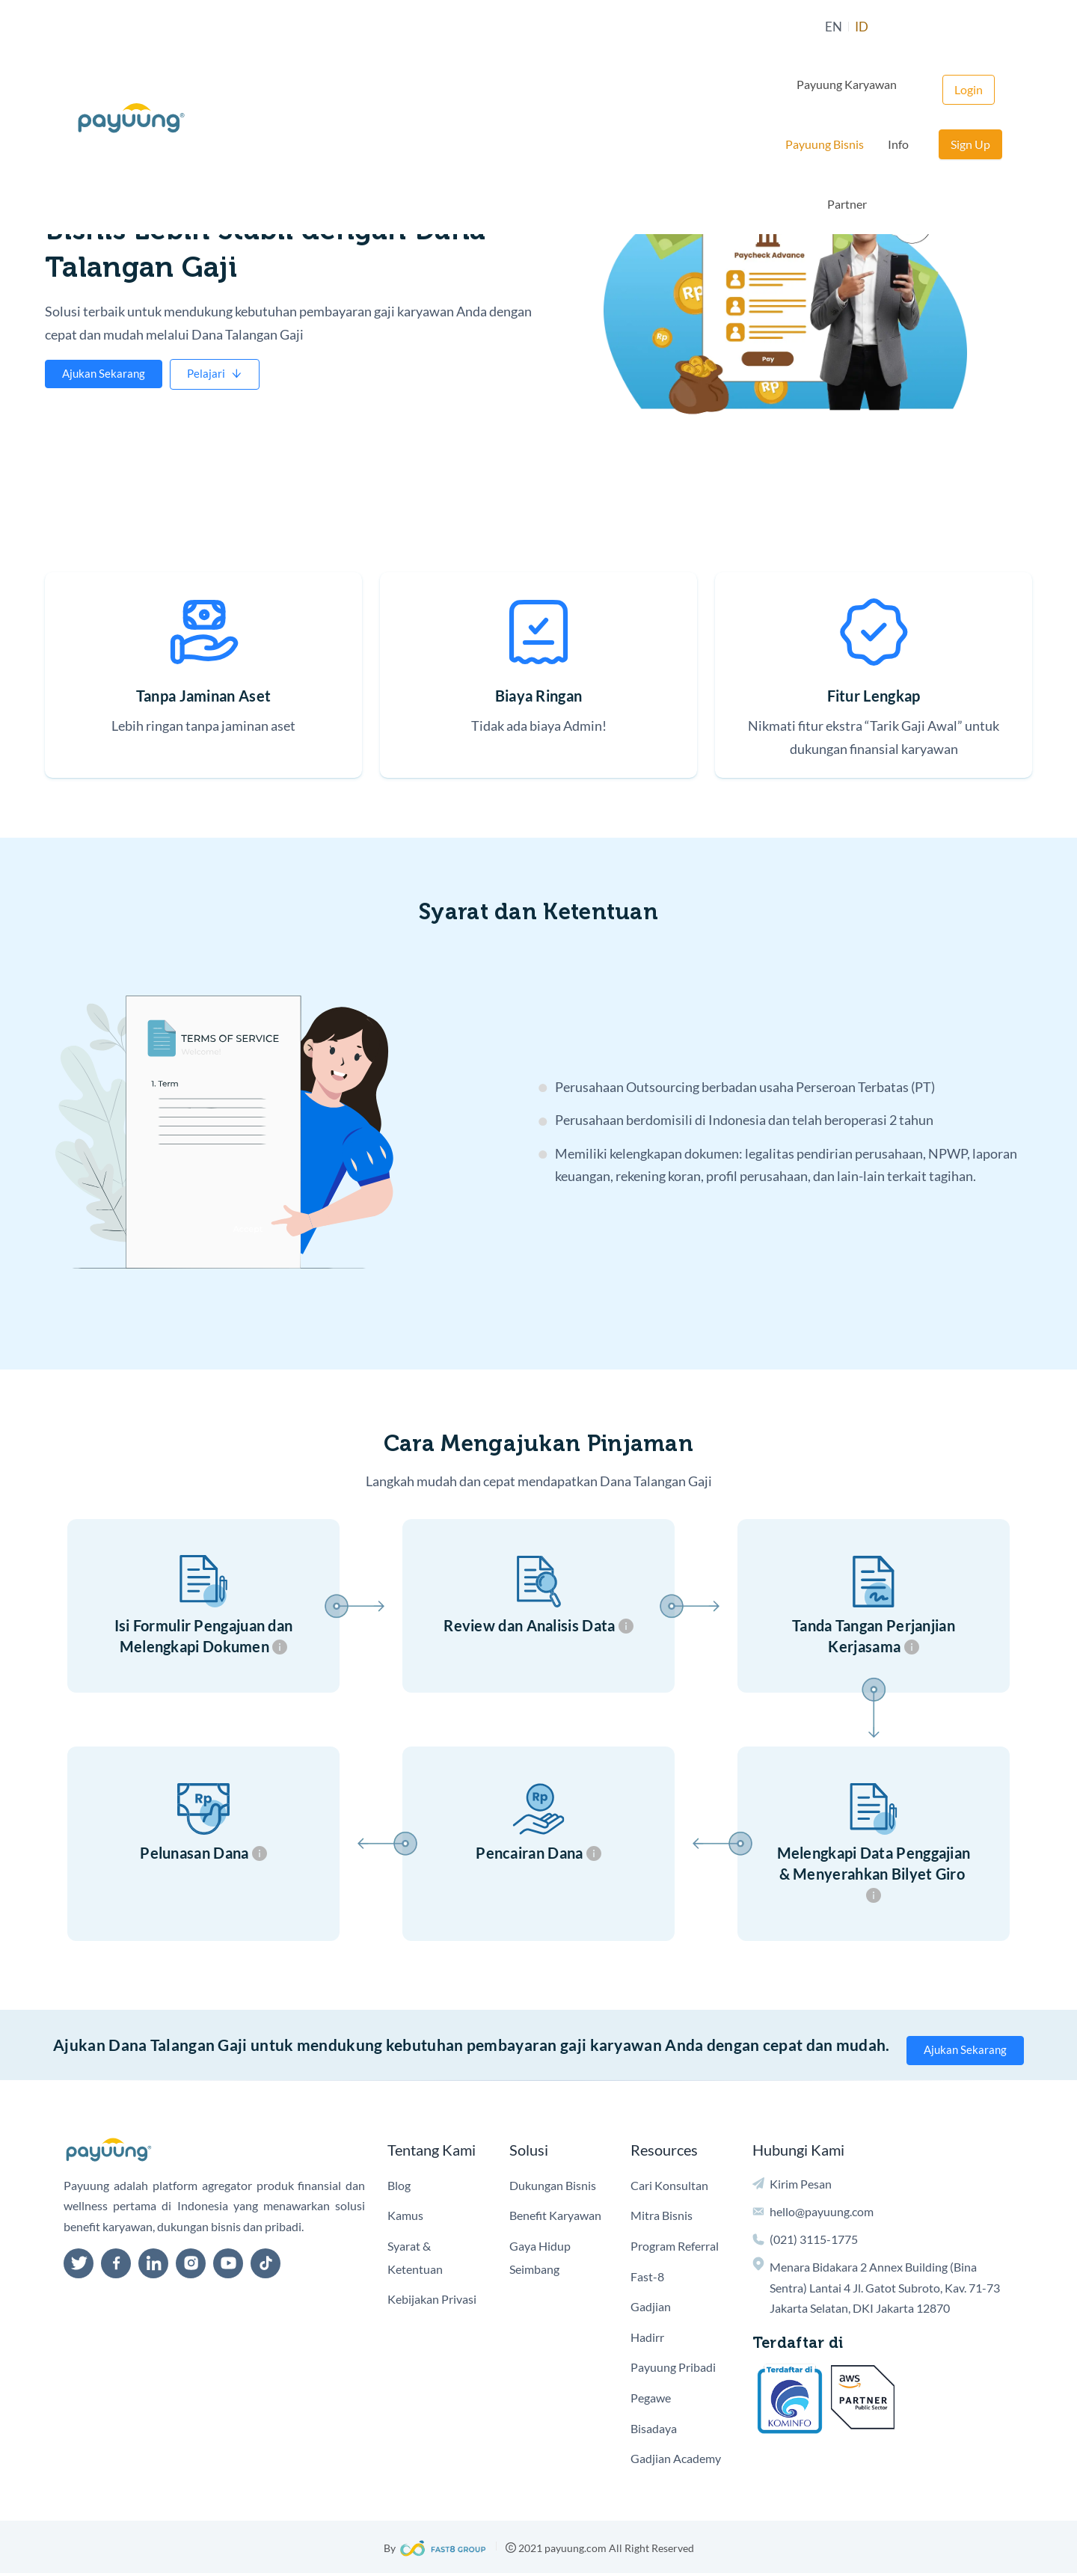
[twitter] (78, 2266)
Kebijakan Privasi (431, 2301)
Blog (399, 2187)
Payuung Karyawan (594, 29)
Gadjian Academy (675, 2460)
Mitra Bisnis (661, 2218)
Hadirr (647, 2339)
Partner (836, 29)
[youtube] (228, 2266)
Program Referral (674, 2248)
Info (781, 29)
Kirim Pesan (801, 2186)
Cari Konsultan (669, 2187)
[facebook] (116, 2266)
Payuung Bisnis (708, 29)
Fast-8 (647, 2279)
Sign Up (970, 30)
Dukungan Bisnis (552, 2187)
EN (472, 30)
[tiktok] (265, 2266)
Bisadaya (653, 2430)
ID (501, 30)
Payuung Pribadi (673, 2370)
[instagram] (191, 2266)
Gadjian (650, 2308)
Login (905, 30)
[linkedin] (153, 2266)
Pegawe (650, 2400)
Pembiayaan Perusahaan (128, 187)
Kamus (405, 2218)
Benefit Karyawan (555, 2218)
